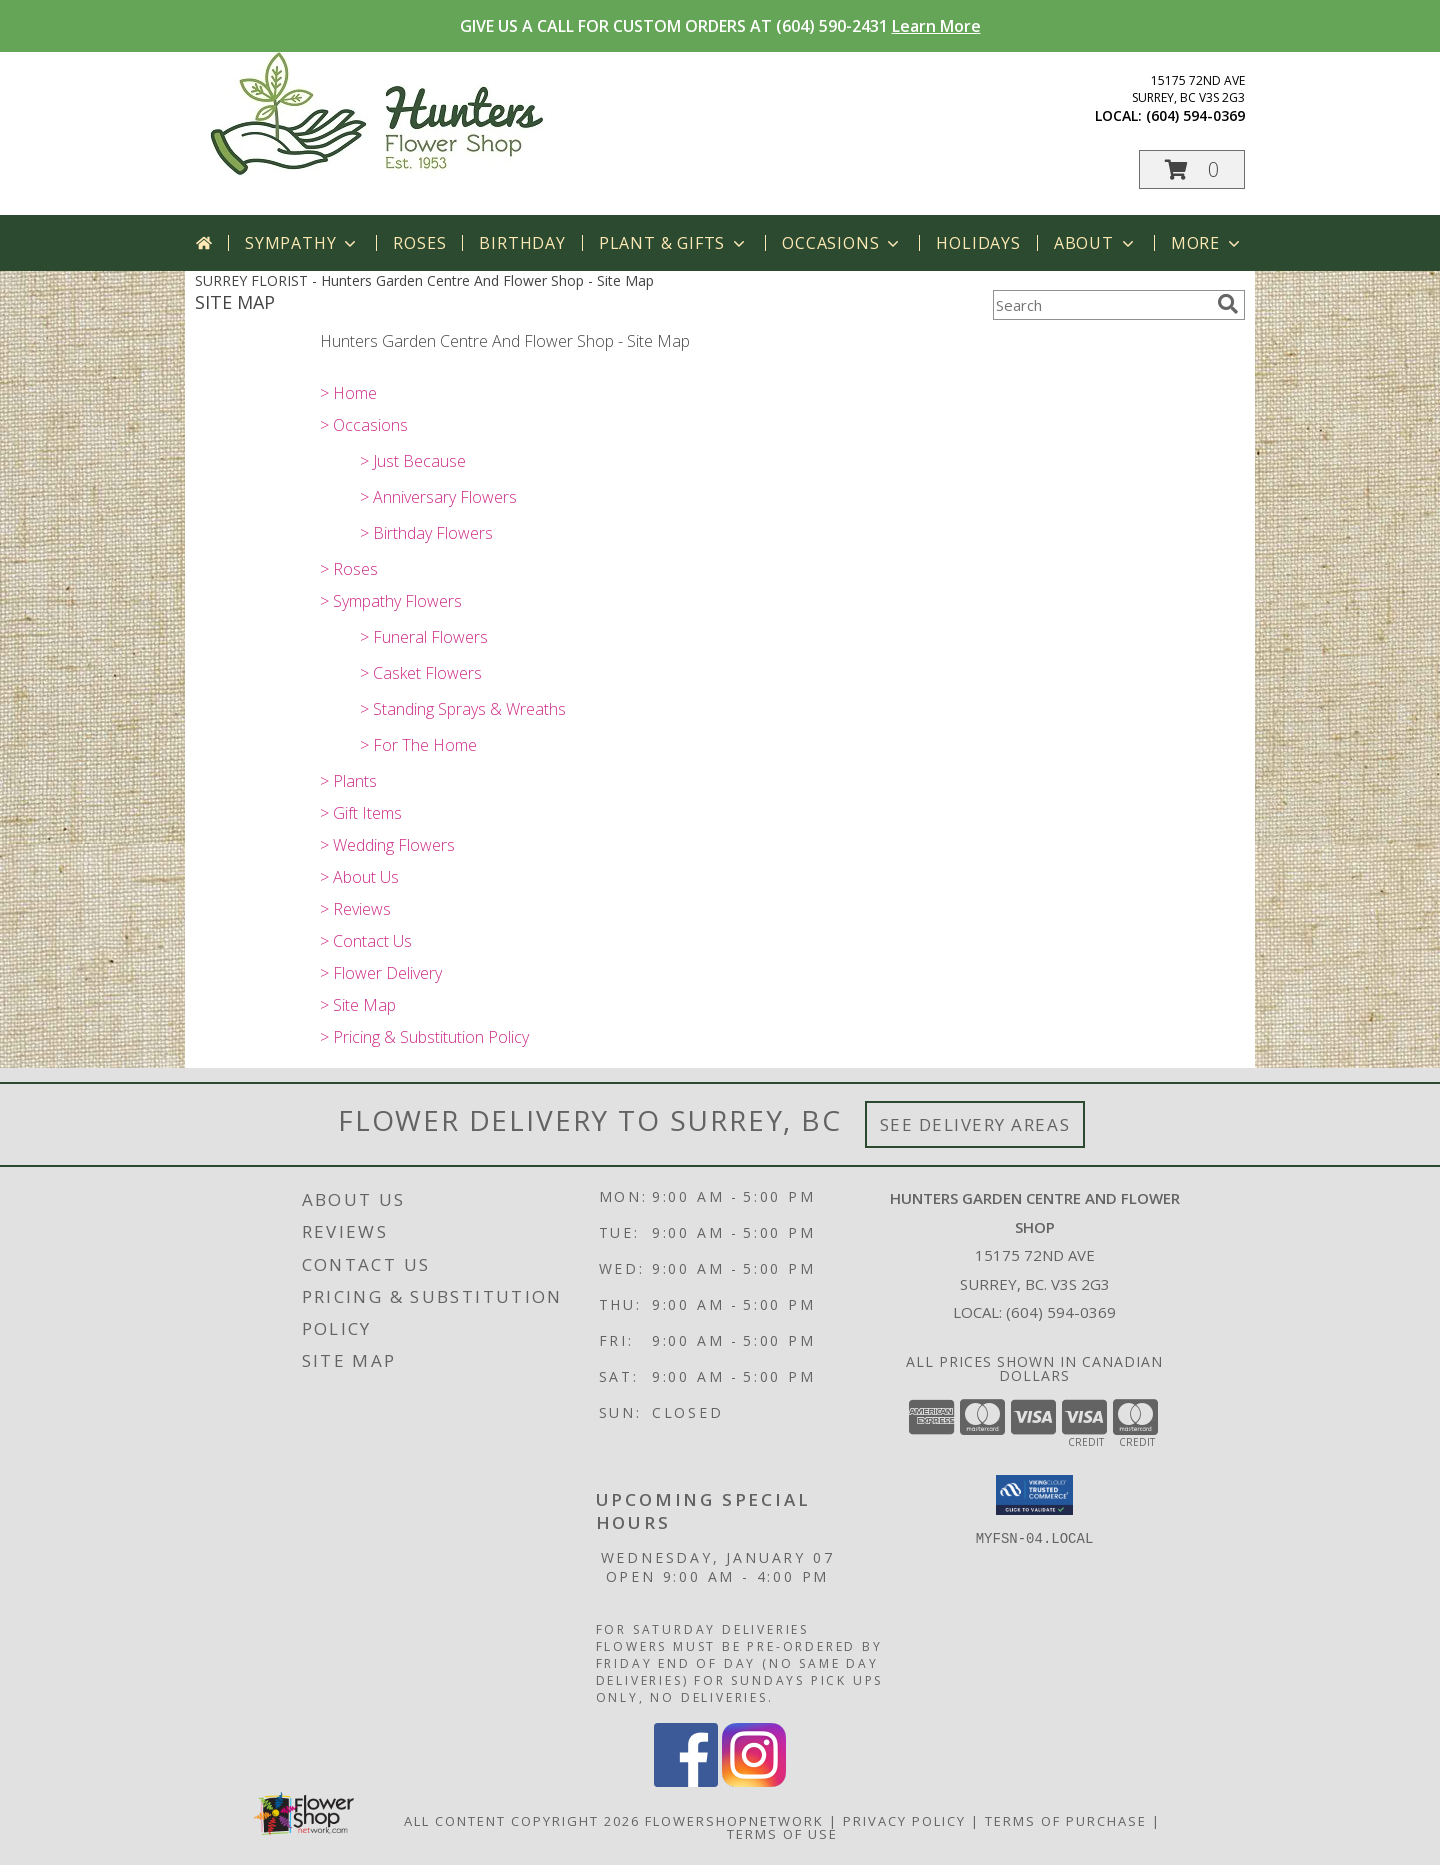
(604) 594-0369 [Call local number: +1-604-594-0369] (1195, 115)
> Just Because (413, 461)
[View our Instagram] (754, 1781)
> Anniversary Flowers (438, 497)
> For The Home (418, 745)
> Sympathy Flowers (391, 601)
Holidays (978, 243)
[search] (1228, 304)
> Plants (348, 781)
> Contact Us (366, 941)
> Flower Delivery (381, 973)
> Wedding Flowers (387, 845)
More (1207, 243)
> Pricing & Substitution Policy (424, 1037)
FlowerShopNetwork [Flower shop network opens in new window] (734, 1821)
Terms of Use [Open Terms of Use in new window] (782, 1834)
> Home (348, 393)
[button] (1192, 169)
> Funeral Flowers (424, 637)
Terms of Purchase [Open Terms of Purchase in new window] (1066, 1821)
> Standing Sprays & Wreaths (463, 709)
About (1096, 243)
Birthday (522, 243)
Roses (419, 243)
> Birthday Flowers (426, 533)
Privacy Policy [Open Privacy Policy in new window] (904, 1821)
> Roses (349, 569)
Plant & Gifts (674, 243)
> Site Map (358, 1005)
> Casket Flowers (421, 673)
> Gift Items (361, 813)
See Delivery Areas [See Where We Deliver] (975, 1124)
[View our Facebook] (686, 1781)
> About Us (359, 877)
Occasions (842, 243)
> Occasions (364, 425)
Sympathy (302, 243)
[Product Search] (1101, 305)
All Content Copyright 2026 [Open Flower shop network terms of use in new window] (522, 1821)
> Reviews (355, 909)
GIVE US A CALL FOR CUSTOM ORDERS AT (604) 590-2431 (720, 26)
